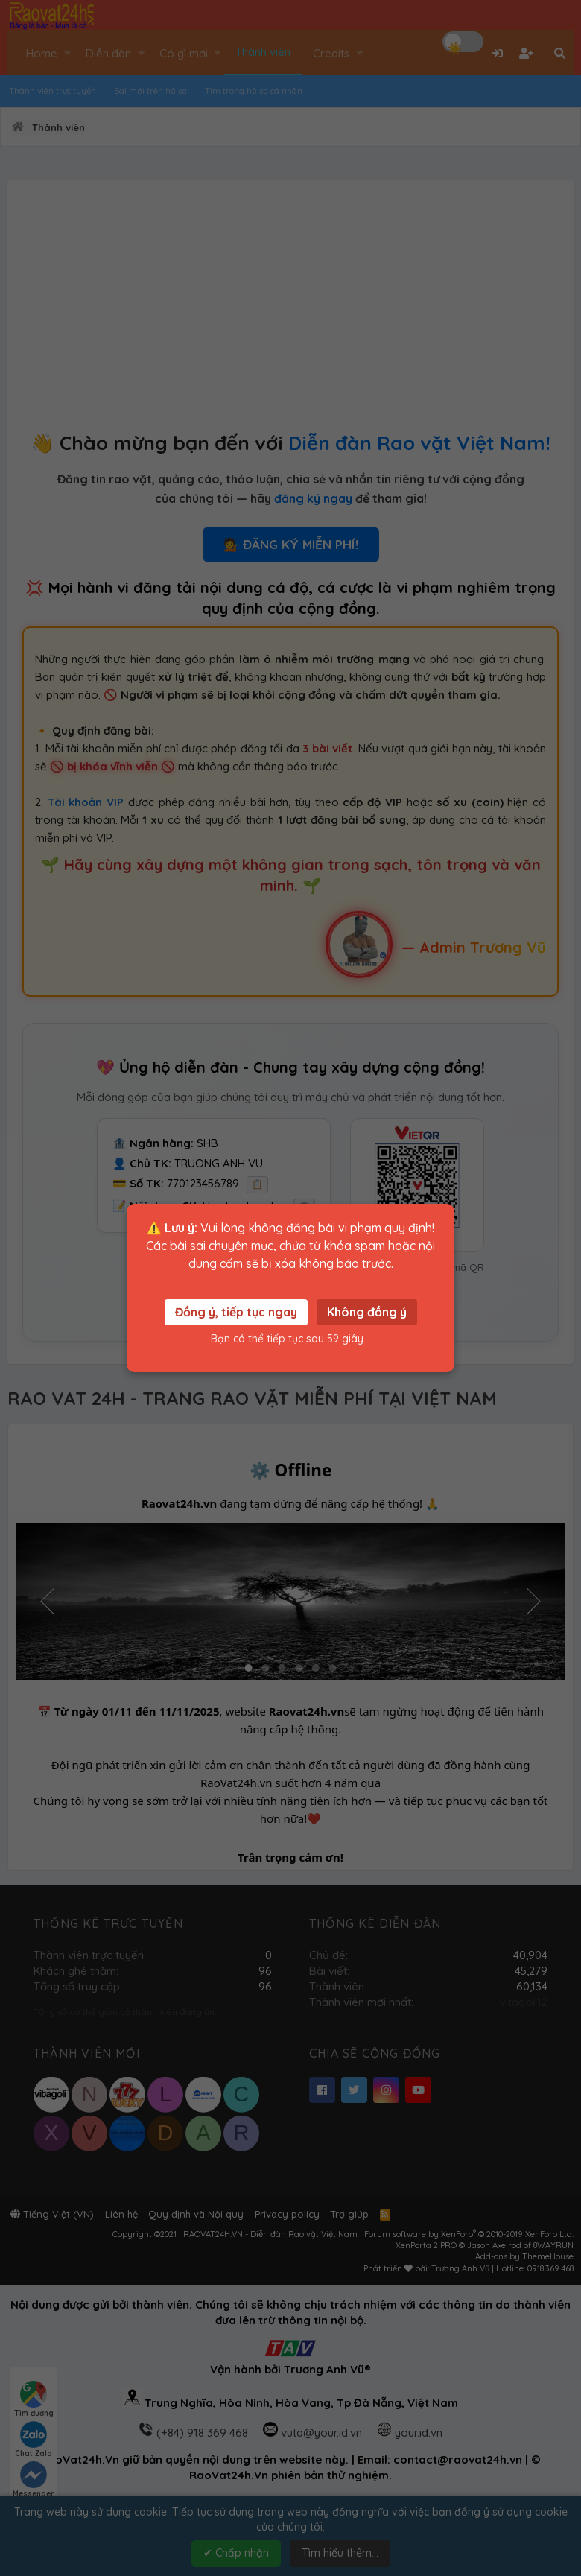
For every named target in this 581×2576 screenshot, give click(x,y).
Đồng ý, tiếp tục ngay (236, 1311)
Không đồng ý (367, 1311)
